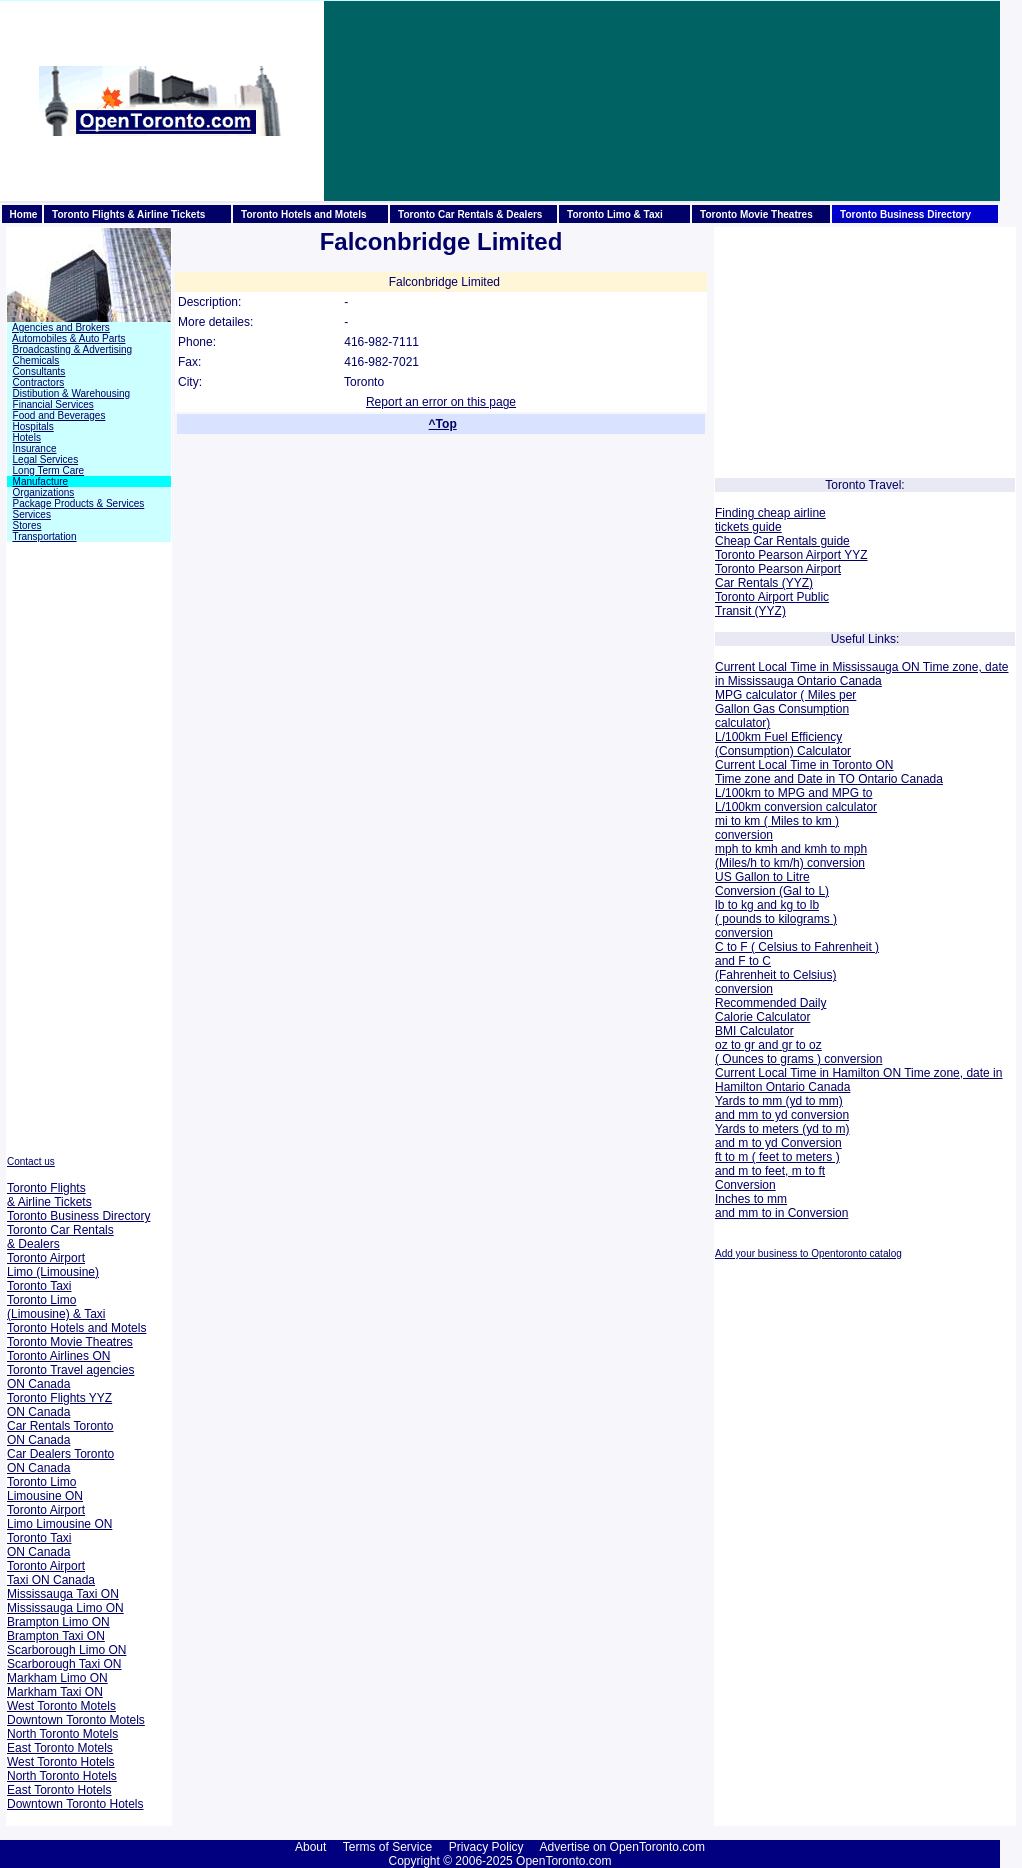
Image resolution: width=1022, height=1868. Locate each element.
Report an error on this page (441, 402)
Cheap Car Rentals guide (782, 541)
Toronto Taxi (39, 1286)
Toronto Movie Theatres (70, 1342)
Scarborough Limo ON (66, 1650)
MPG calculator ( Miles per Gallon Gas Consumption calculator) (785, 709)
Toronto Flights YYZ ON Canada (59, 1405)
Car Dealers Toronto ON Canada (60, 1461)
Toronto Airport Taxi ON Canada (51, 1573)
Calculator (822, 751)
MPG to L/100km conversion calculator (796, 800)
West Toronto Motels (61, 1706)
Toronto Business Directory (78, 1216)
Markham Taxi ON (55, 1692)
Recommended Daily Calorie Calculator (770, 1010)
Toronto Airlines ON (58, 1356)
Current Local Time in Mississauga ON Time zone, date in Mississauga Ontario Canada (861, 674)
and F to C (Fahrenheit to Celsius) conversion (775, 975)
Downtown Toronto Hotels (75, 1804)
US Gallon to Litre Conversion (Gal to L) (772, 884)
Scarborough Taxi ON (64, 1664)
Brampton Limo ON (58, 1622)
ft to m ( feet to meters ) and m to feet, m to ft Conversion (777, 1171)
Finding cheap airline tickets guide (770, 520)
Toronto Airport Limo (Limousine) (53, 1265)
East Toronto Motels (60, 1748)
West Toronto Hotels (61, 1762)
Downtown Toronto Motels (76, 1720)
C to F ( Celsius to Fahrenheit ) (797, 947)
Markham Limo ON (57, 1678)
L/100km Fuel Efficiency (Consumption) (778, 744)
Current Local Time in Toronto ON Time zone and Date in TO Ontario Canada (829, 772)
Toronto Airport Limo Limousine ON (59, 1517)
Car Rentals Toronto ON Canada (60, 1433)
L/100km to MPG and (771, 793)
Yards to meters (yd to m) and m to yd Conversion (782, 1136)
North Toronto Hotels (62, 1776)
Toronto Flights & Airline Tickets (49, 1195)
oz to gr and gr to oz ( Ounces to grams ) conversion (798, 1052)
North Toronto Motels (62, 1734)
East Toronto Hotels (59, 1790)
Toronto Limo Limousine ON (45, 1489)
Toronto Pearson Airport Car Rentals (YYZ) (778, 576)
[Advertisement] (428, 101)
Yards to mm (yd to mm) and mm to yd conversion (782, 1108)
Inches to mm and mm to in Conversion (781, 1206)
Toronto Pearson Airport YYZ (791, 555)
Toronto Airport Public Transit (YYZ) (772, 604)
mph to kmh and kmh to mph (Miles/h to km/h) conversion (791, 856)
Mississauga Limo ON (65, 1608)
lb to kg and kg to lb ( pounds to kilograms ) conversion (776, 919)
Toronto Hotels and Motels (76, 1328)
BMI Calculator (754, 1031)
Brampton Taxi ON (56, 1636)
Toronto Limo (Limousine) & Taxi (56, 1307)
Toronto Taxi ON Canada (39, 1545)
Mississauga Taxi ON (63, 1594)
